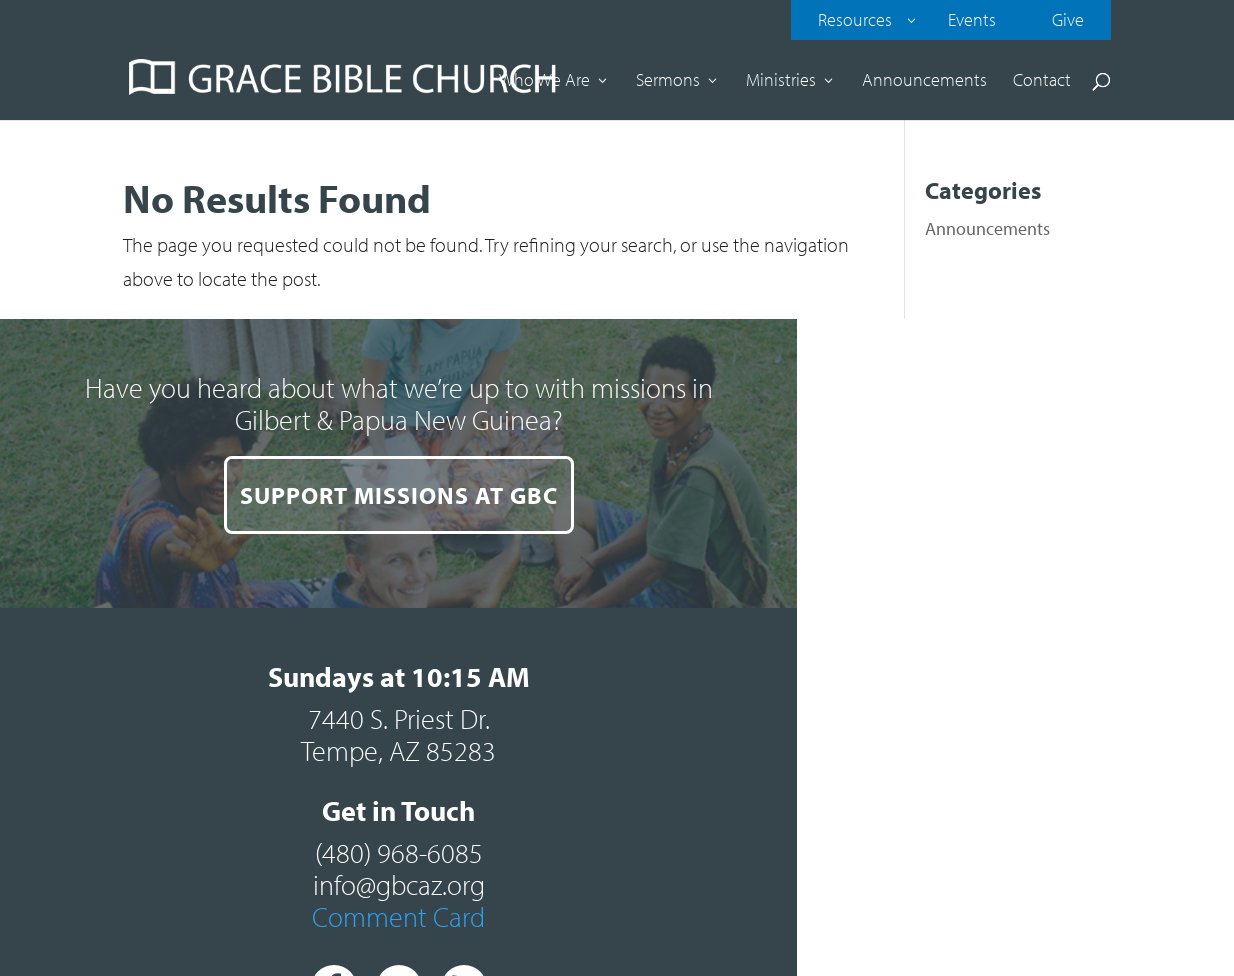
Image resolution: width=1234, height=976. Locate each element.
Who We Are (544, 82)
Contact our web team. (1021, 895)
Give (1068, 19)
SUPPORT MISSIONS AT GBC (309, 696)
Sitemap (925, 860)
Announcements (924, 82)
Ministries (781, 82)
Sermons (668, 82)
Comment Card (925, 639)
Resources (855, 19)
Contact (1042, 82)
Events (972, 19)
